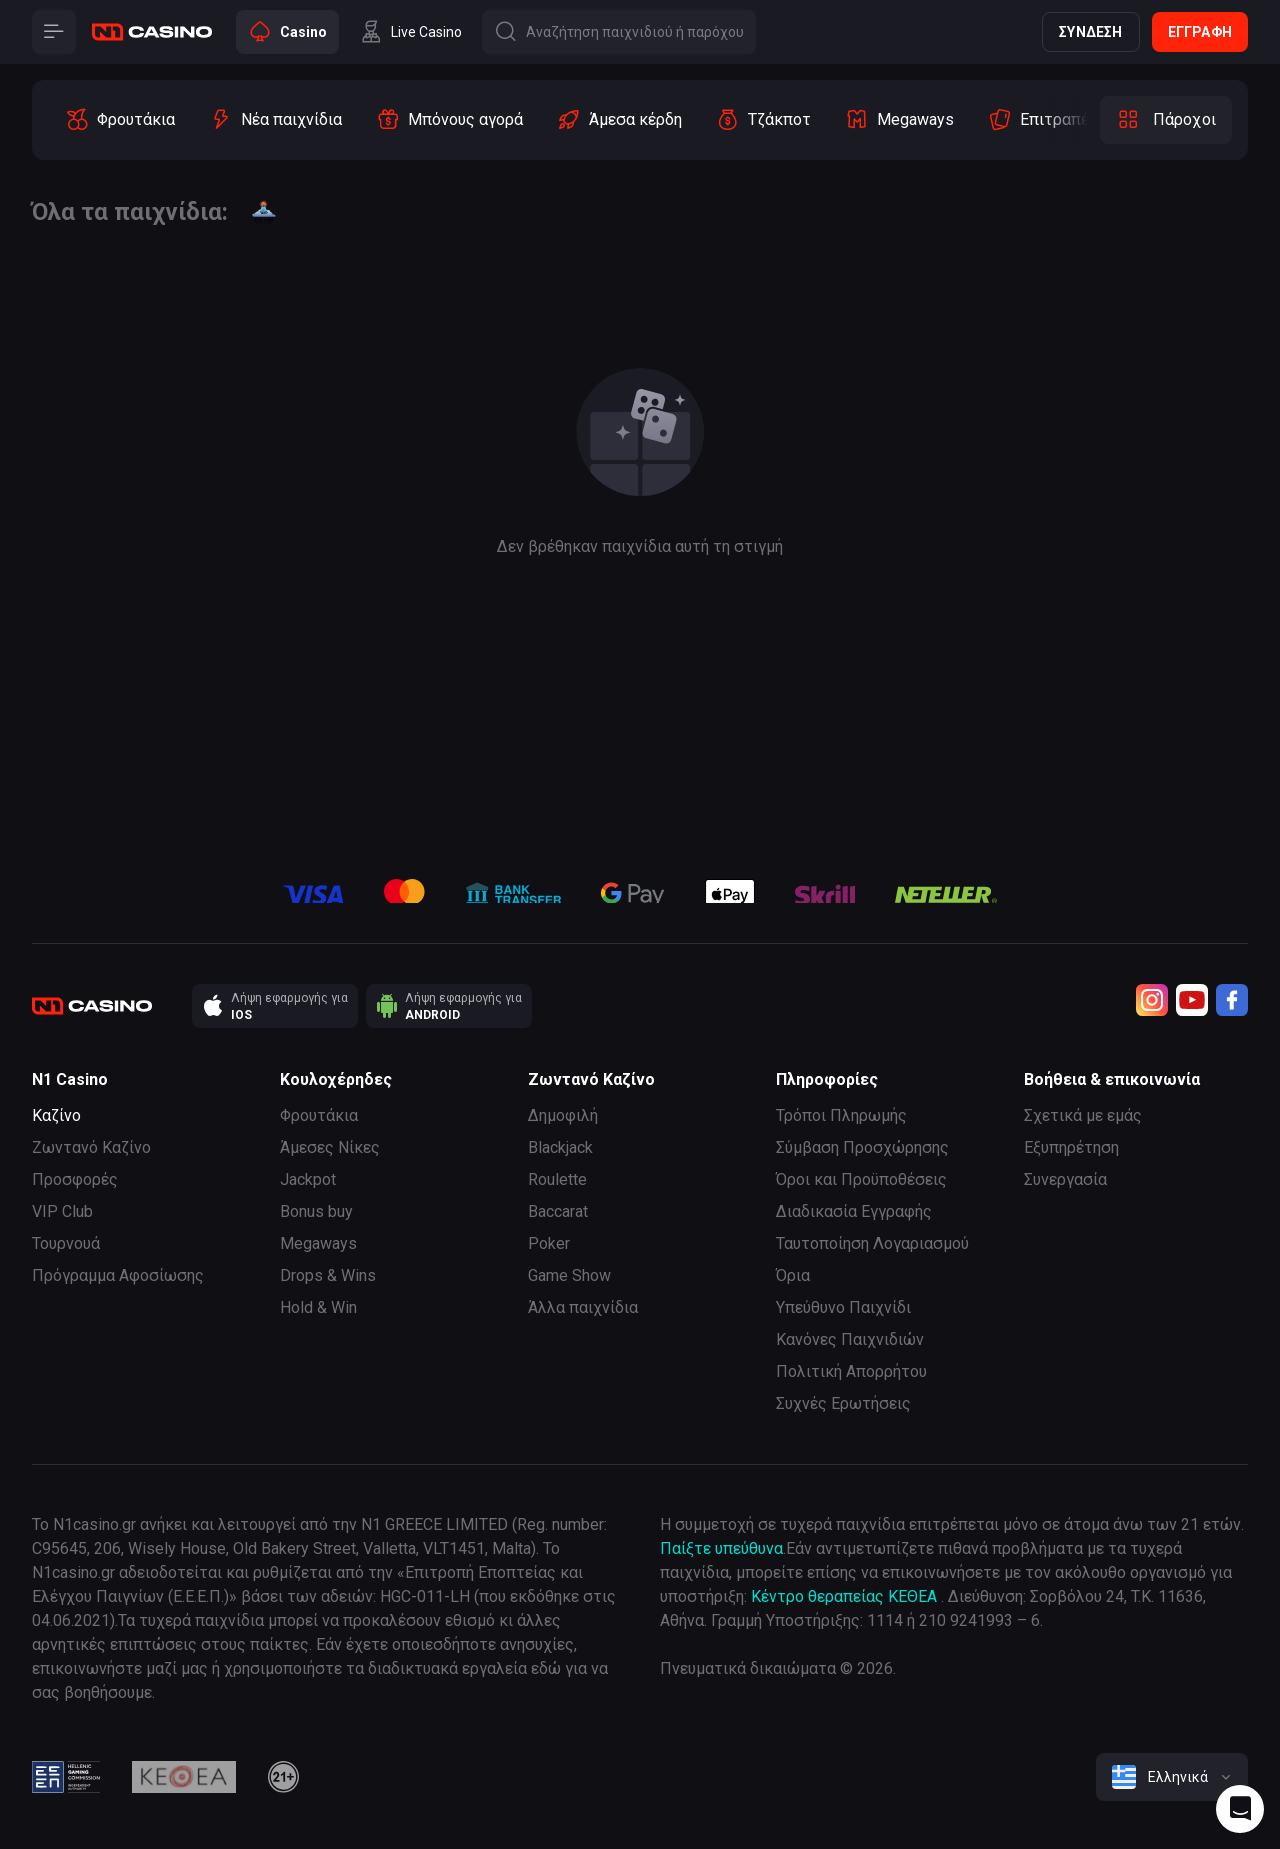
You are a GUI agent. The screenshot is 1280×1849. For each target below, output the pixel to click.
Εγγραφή (1200, 32)
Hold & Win (318, 1307)
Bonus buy (316, 1211)
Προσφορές (75, 1179)
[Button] (54, 32)
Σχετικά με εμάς (1083, 1115)
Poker (549, 1243)
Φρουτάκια (319, 1115)
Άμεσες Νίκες (330, 1147)
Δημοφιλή (563, 1115)
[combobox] (1172, 1777)
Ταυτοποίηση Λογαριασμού (872, 1243)
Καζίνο (56, 1115)
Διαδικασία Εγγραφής (854, 1211)
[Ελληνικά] (1172, 1777)
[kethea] (184, 1777)
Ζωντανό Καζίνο (91, 1147)
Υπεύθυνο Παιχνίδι (843, 1307)
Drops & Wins (328, 1275)
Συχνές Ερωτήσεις (843, 1403)
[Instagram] (1152, 1000)
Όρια (793, 1275)
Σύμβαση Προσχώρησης (862, 1147)
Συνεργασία (1065, 1179)
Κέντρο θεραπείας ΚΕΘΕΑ (844, 1596)
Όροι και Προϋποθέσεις (861, 1179)
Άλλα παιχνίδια (583, 1307)
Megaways (318, 1243)
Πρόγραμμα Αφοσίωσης (118, 1275)
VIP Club (62, 1211)
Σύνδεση (1090, 32)
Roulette (557, 1179)
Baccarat (558, 1211)
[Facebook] (1232, 1000)
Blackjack (560, 1147)
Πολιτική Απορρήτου (851, 1371)
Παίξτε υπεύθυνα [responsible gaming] (721, 1548)
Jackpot (308, 1179)
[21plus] (284, 1777)
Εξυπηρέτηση (1071, 1147)
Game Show (569, 1275)
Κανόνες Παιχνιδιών (850, 1339)
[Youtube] (1192, 1000)
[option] (120, 120)
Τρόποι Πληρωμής (841, 1115)
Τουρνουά (66, 1243)
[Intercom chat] (1240, 1809)
